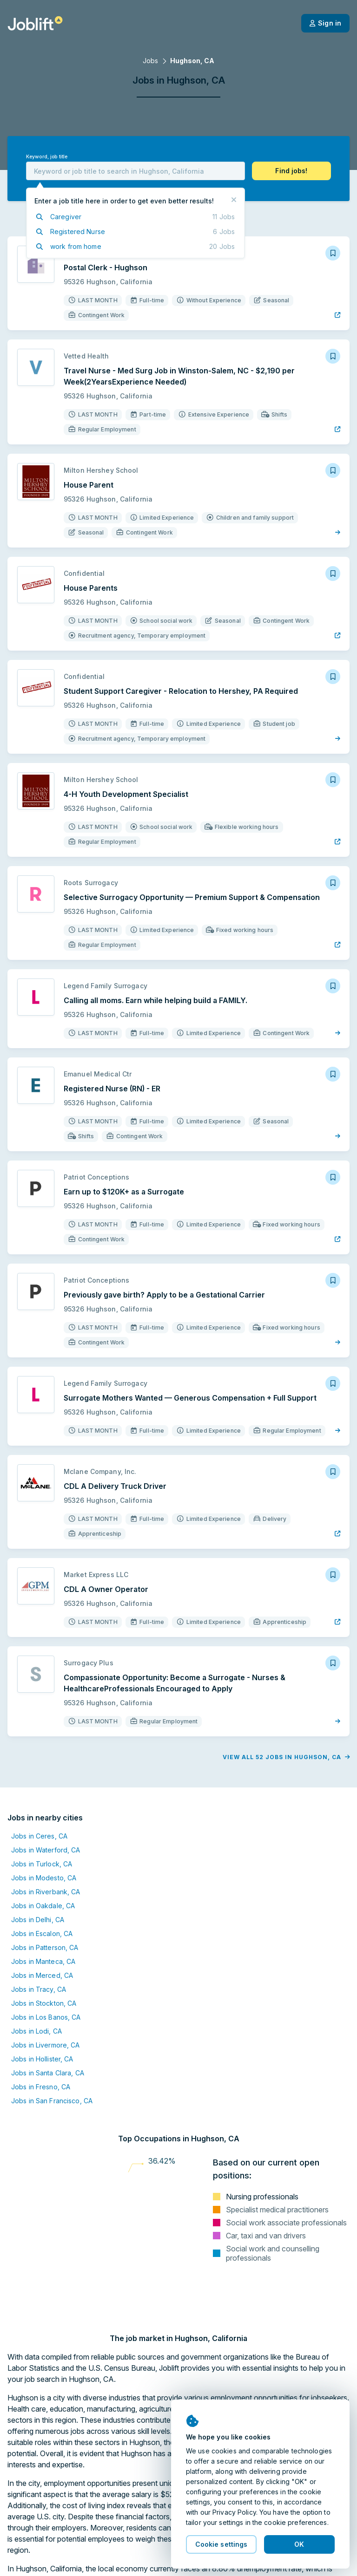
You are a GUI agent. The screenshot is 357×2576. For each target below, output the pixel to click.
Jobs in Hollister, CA (42, 2059)
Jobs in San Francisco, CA (52, 2101)
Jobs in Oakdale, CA (43, 1906)
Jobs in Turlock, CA (41, 1864)
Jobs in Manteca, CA (43, 1961)
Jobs (150, 61)
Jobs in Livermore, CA (45, 2045)
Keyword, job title (46, 157)
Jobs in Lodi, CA (36, 2031)
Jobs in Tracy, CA (38, 1989)
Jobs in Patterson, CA (45, 1947)
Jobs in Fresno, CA (40, 2087)
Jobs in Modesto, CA (43, 1878)
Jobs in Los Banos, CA (46, 2017)
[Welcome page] (35, 23)
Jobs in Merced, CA (42, 1975)
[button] (291, 171)
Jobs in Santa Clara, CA (47, 2073)
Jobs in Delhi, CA (37, 1920)
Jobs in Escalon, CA (42, 1933)
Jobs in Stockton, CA (43, 2003)
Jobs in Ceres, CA (39, 1836)
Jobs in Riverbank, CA (45, 1892)
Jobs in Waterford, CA (45, 1850)
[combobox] (135, 171)
